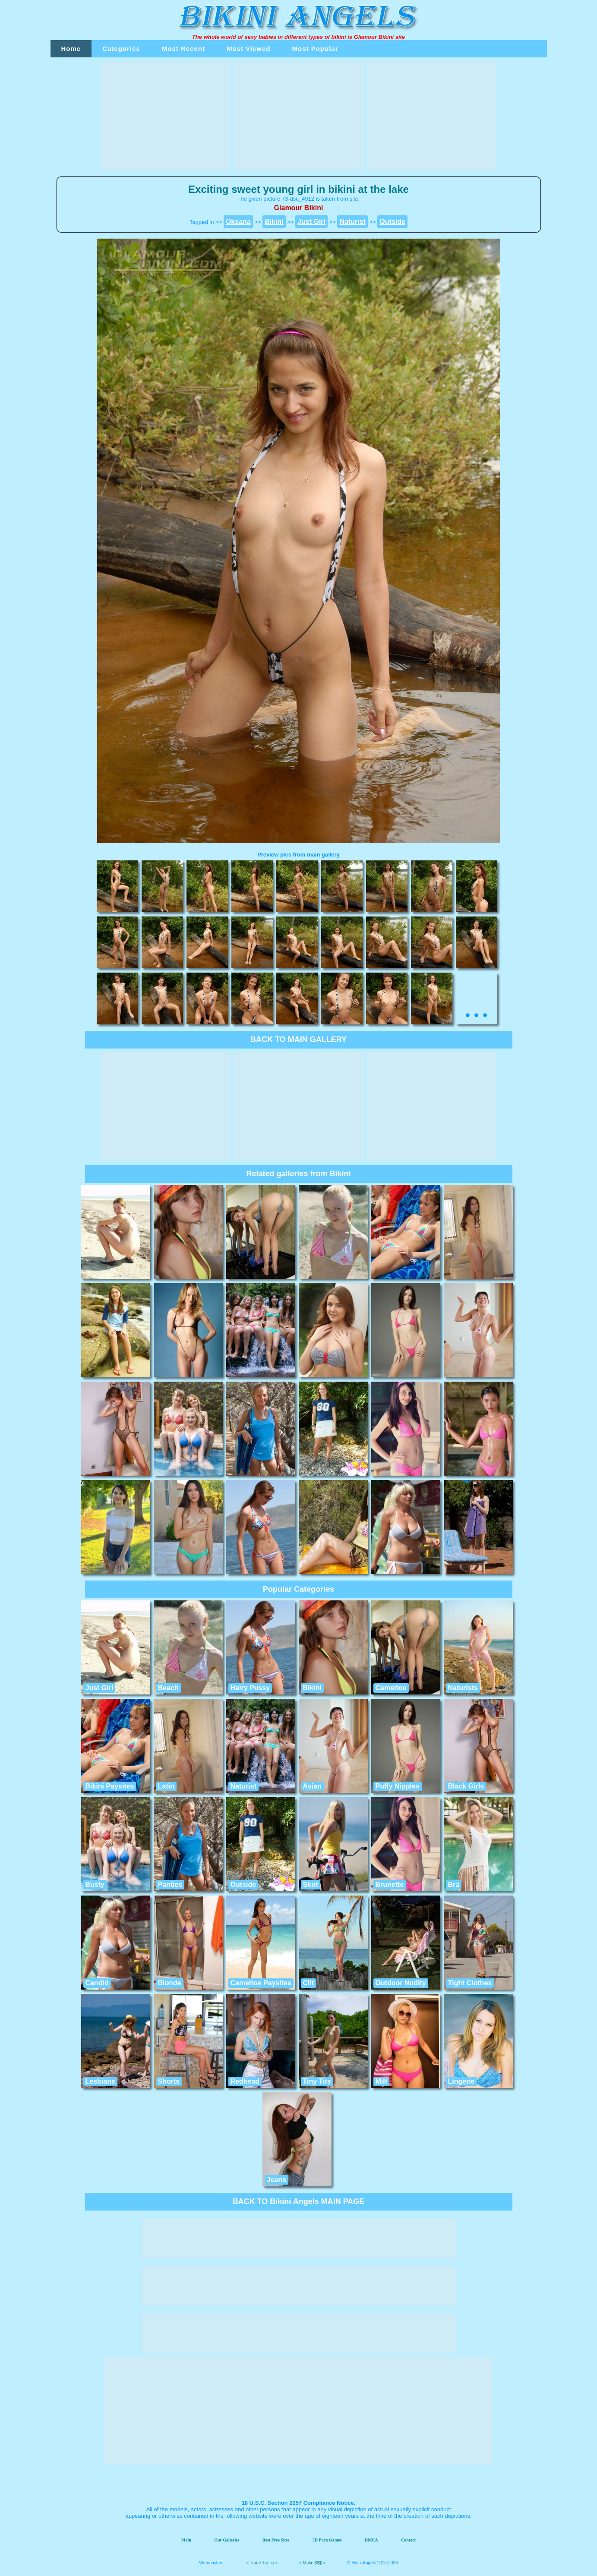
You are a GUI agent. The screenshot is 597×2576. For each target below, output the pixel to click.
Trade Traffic (262, 2562)
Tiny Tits (317, 2081)
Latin (166, 1786)
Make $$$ (312, 2562)
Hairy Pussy (250, 1687)
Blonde (169, 1983)
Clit (308, 1983)
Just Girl (99, 1687)
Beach (168, 1687)
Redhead (245, 2081)
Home (71, 48)
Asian (312, 1786)
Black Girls (466, 1786)
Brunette (390, 1884)
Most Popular (315, 48)
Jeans (276, 2179)
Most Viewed (249, 48)
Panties (170, 1884)
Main (186, 2540)
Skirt (311, 1884)
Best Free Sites (276, 2540)
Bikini (312, 1687)
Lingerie (461, 2081)
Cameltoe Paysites (261, 1983)
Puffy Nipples (398, 1786)
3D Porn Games (327, 2540)
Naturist (243, 1786)
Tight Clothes (470, 1983)
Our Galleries (226, 2540)
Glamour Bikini (374, 37)
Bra (454, 1884)
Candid (97, 1983)
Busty (94, 1884)
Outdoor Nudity (401, 1983)
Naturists (463, 1687)
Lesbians (100, 2081)
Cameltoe (391, 1687)
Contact (408, 2540)
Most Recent (183, 48)
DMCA (371, 2540)
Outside (243, 1884)
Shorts (169, 2081)
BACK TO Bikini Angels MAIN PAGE (299, 2201)
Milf (382, 2081)
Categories (121, 48)
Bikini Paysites (109, 1786)
